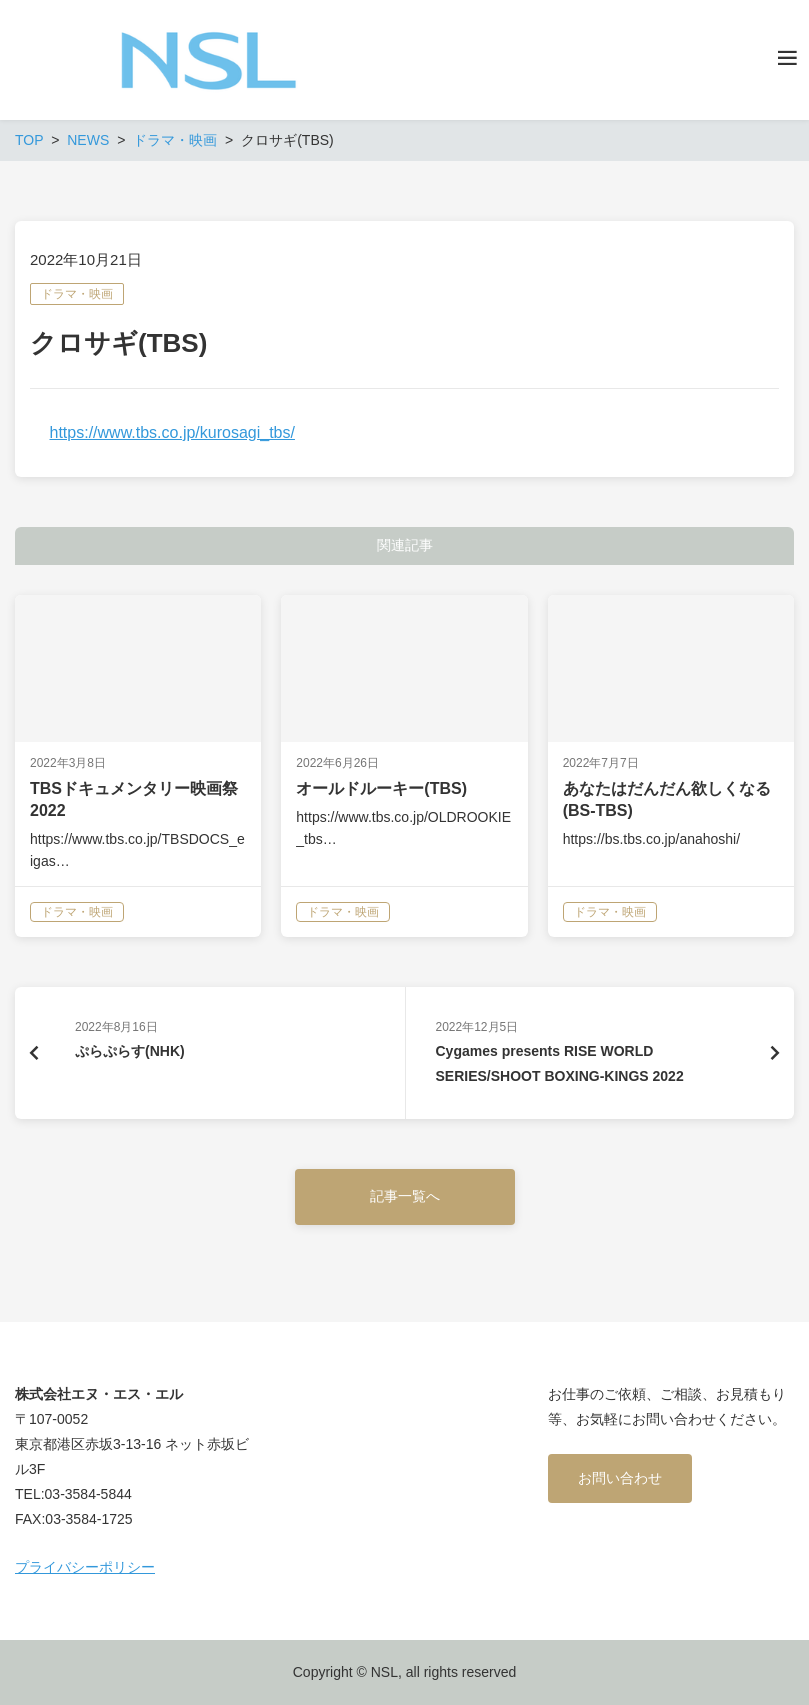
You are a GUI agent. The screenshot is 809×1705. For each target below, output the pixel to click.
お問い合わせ (620, 1478)
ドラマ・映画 (77, 294)
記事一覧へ (405, 1196)
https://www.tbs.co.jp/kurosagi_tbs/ (172, 432)
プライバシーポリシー (85, 1567)
